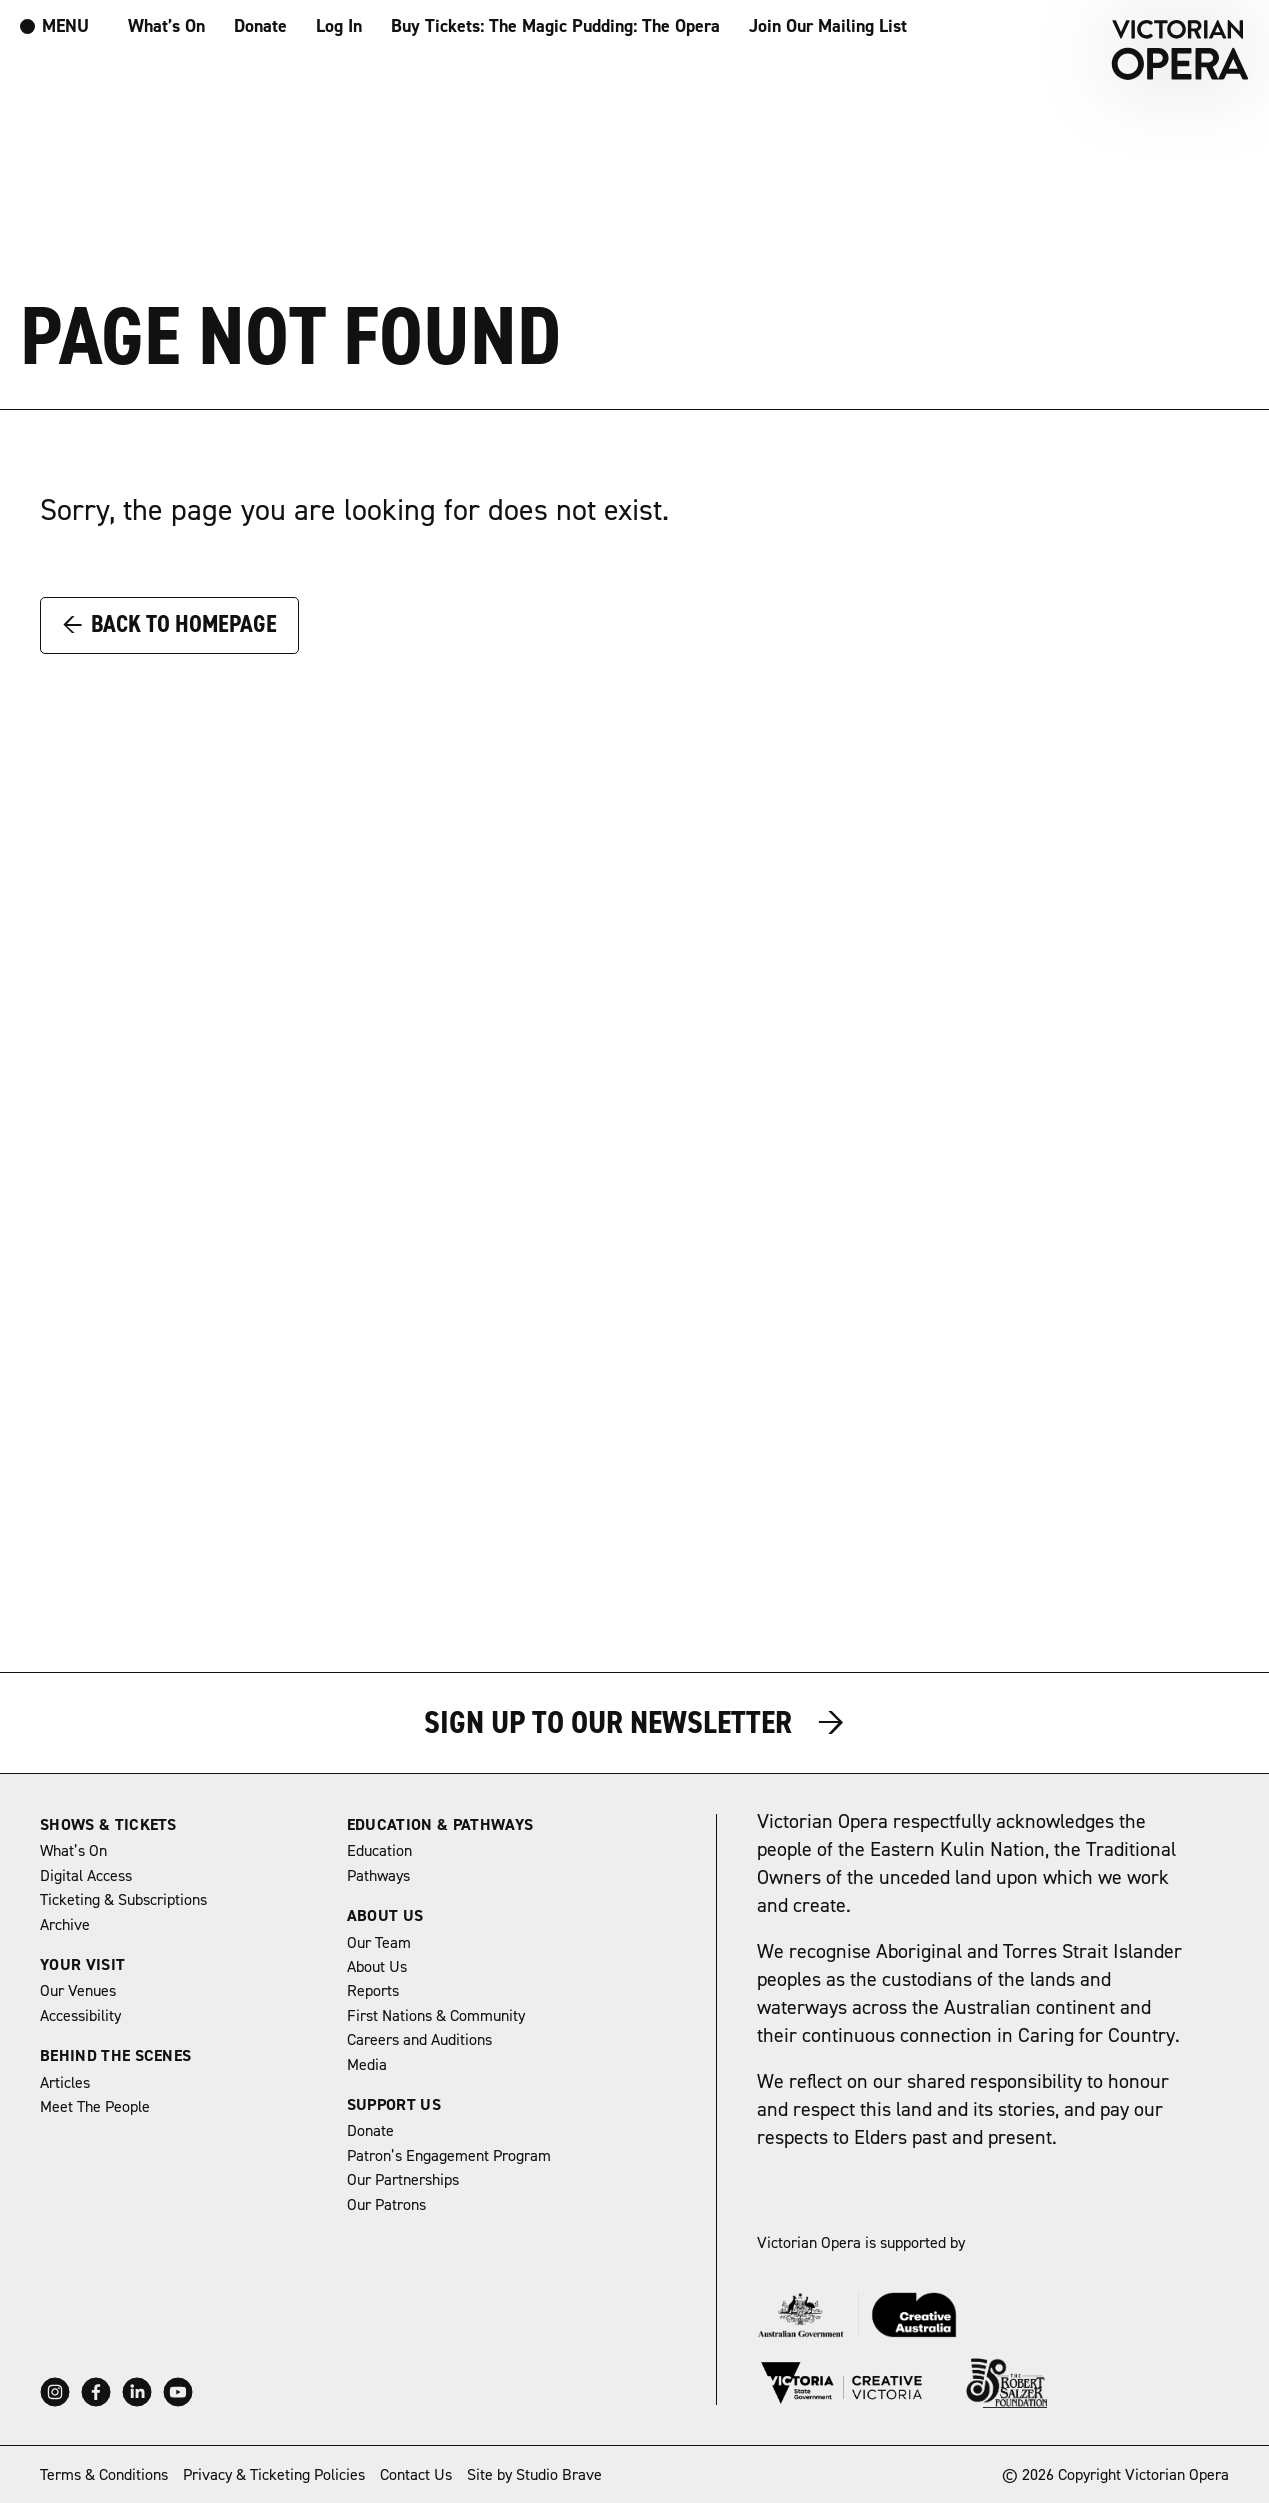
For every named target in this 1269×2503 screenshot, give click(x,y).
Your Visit (82, 1965)
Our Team (379, 1943)
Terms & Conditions (104, 2475)
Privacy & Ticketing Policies (274, 2475)
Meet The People (95, 2107)
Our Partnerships (403, 2180)
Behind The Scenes (115, 2056)
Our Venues (78, 1991)
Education (379, 1851)
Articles (65, 2083)
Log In (339, 26)
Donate (260, 26)
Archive (65, 1925)
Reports (373, 1991)
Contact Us (416, 2475)
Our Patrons (386, 2205)
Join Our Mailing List (828, 26)
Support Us (394, 2105)
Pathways (378, 1876)
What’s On (166, 26)
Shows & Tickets (108, 1825)
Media (367, 2065)
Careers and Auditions (419, 2040)
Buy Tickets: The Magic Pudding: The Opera (555, 26)
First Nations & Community (436, 2016)
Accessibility (80, 2016)
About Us (385, 1916)
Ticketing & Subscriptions (123, 1900)
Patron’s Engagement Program (449, 2156)
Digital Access (86, 1876)
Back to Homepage (169, 624)
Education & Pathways (440, 1825)
